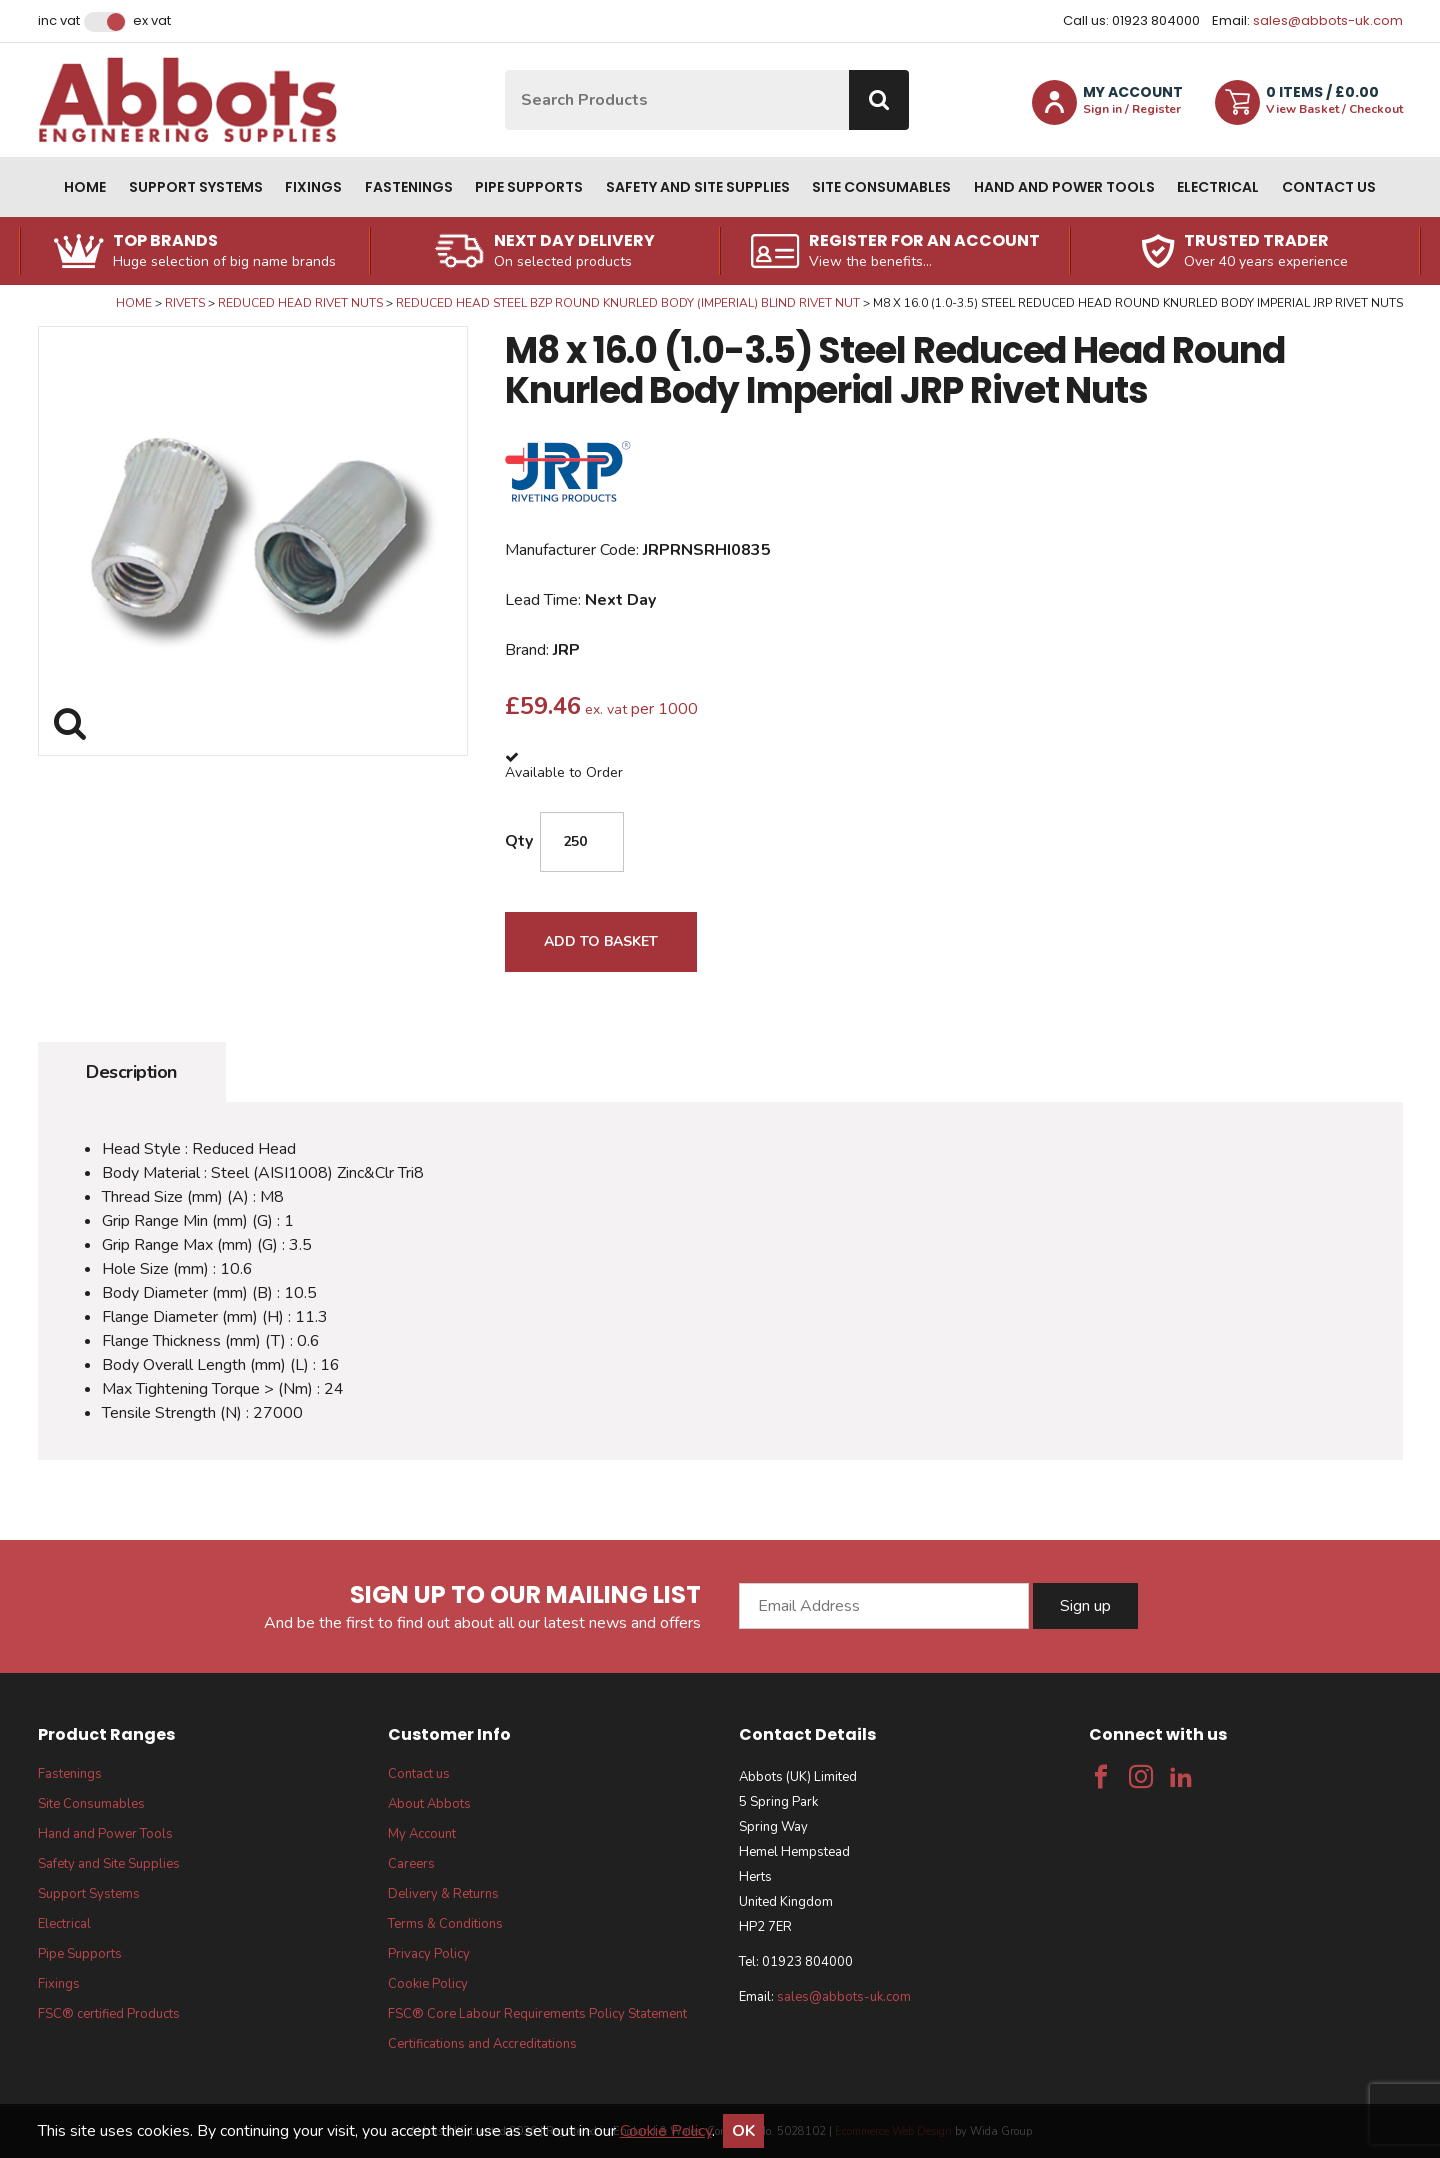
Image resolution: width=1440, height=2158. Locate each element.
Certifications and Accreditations (482, 2044)
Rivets (185, 303)
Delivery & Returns (443, 1894)
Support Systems (196, 187)
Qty (519, 841)
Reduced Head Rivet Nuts (300, 303)
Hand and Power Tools (1064, 187)
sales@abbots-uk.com (1328, 20)
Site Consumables (881, 187)
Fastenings (409, 187)
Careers (411, 1864)
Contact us (1329, 187)
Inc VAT (59, 21)
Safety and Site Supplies (698, 187)
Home (85, 187)
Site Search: (505, 70)
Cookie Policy (428, 1984)
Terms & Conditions (445, 1924)
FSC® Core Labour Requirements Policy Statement (537, 2014)
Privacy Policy (429, 1954)
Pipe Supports (529, 187)
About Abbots (429, 1804)
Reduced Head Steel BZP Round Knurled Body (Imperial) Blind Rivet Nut (628, 303)
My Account (422, 1834)
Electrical (1218, 187)
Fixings (313, 187)
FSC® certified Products (109, 2014)
